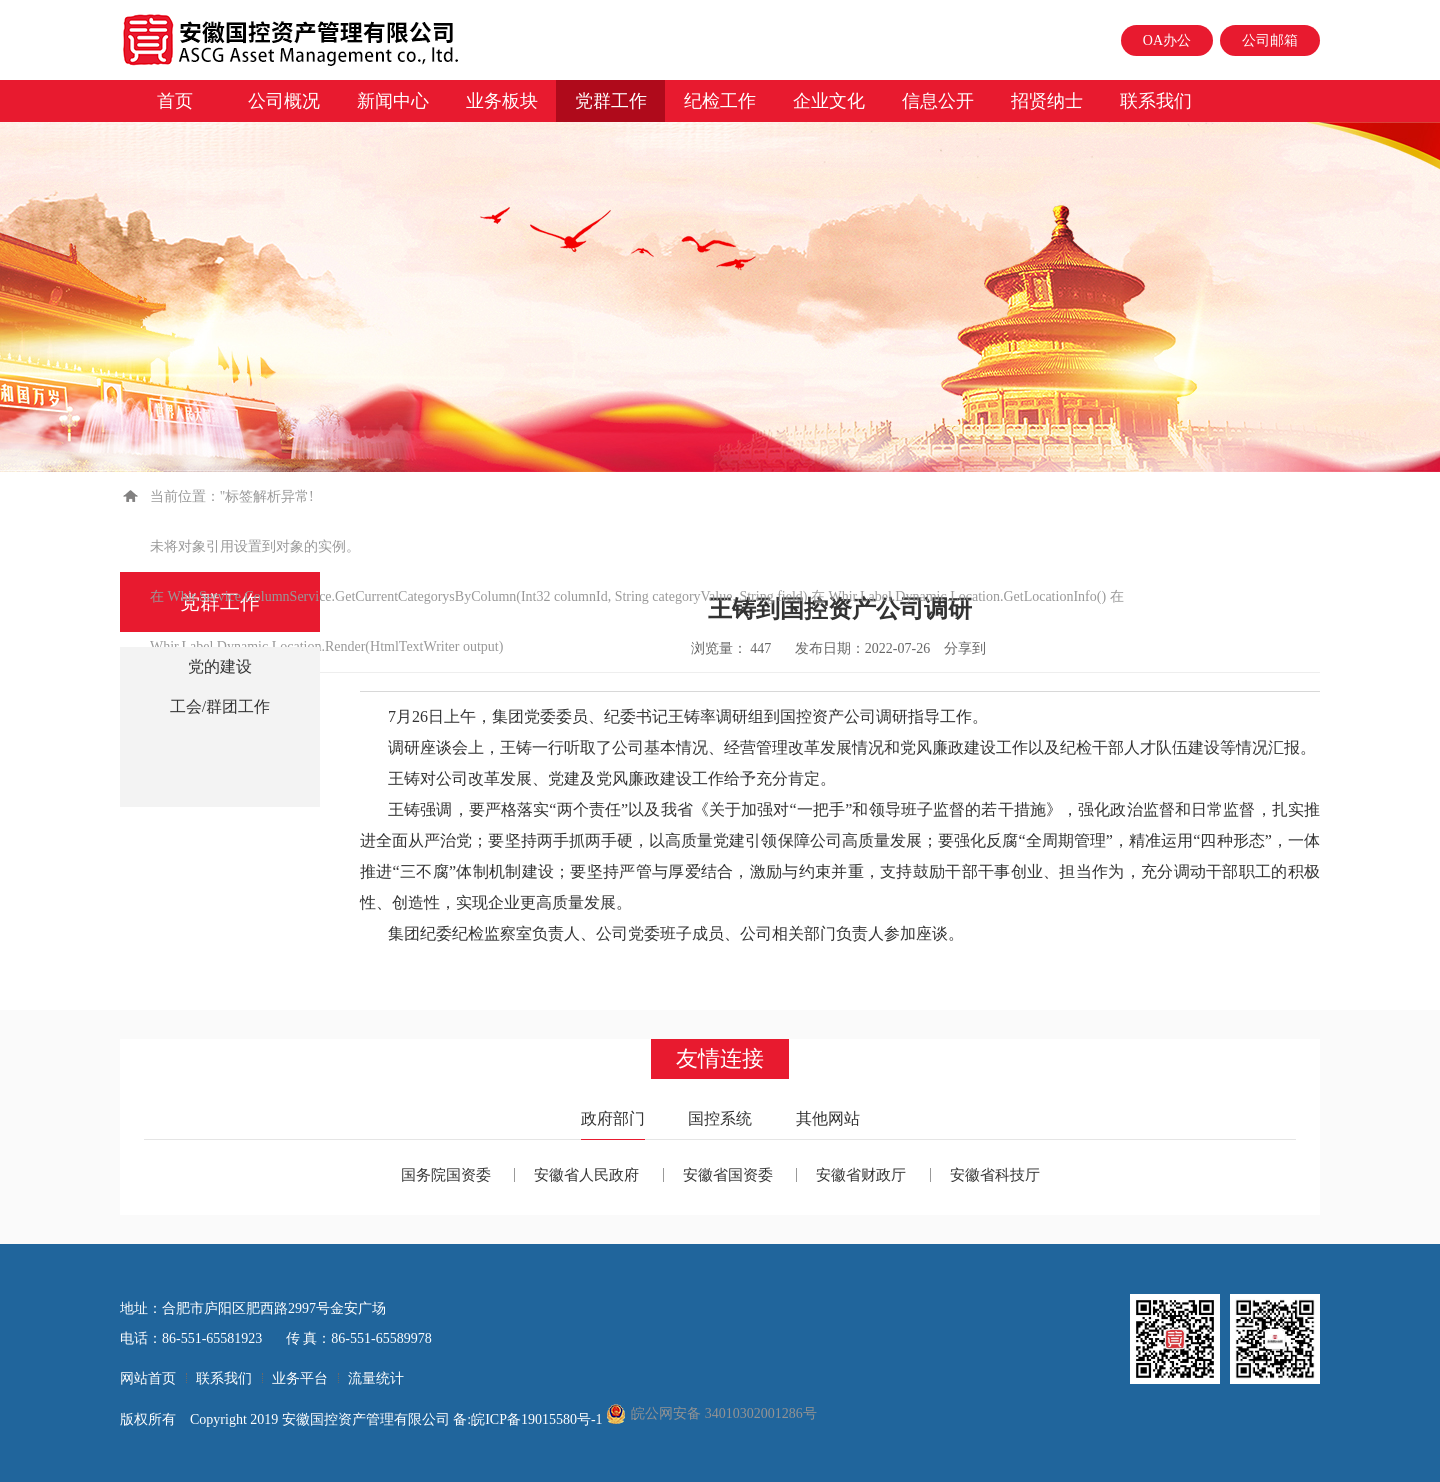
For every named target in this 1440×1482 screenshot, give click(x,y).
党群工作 (611, 101)
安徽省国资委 (728, 1175)
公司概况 (284, 101)
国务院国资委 (446, 1175)
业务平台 (300, 1378)
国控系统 (720, 1118)
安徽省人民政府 (586, 1175)
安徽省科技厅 (995, 1175)
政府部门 (613, 1118)
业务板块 (502, 101)
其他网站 (828, 1118)
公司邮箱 (1270, 40)
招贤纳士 (1047, 101)
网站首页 (148, 1378)
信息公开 (938, 101)
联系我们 (1156, 101)
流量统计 (376, 1378)
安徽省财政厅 (861, 1175)
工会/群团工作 (220, 706)
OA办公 (1167, 40)
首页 (175, 101)
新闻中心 (393, 101)
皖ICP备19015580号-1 (538, 1419)
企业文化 (829, 101)
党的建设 (220, 666)
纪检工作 (720, 101)
